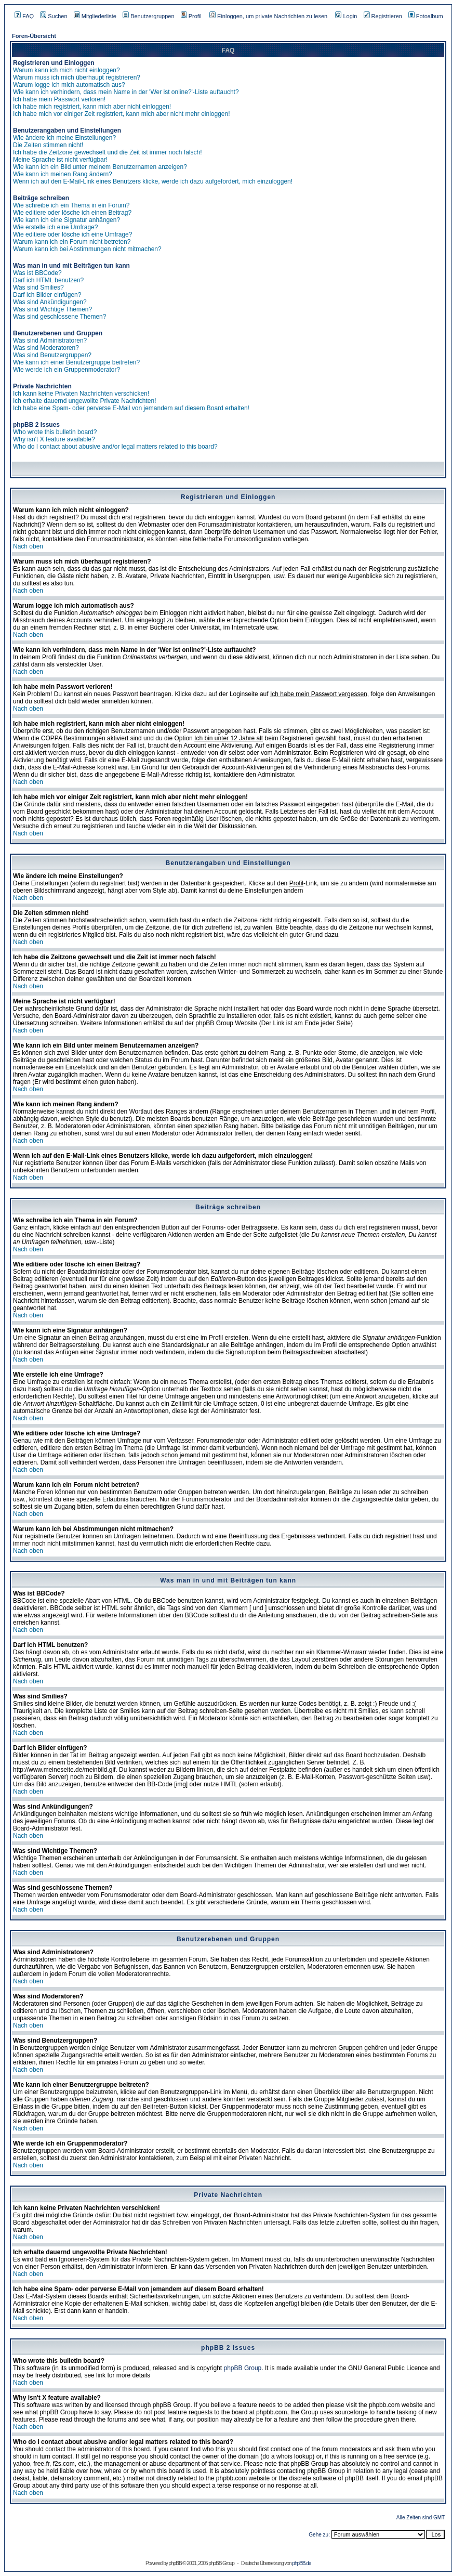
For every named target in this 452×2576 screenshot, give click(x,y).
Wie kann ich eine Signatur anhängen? (66, 220)
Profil (191, 16)
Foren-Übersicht (34, 36)
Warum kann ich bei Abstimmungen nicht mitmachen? (87, 249)
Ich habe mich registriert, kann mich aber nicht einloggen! (92, 106)
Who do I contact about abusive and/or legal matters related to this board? (115, 446)
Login (346, 16)
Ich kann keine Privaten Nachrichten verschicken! (81, 393)
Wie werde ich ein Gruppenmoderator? (66, 369)
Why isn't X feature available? (54, 439)
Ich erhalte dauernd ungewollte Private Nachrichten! (84, 400)
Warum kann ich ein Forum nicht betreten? (71, 241)
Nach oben (28, 546)
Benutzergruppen (148, 16)
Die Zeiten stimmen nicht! (48, 145)
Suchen (53, 16)
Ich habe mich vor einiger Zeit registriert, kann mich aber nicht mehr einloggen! (121, 113)
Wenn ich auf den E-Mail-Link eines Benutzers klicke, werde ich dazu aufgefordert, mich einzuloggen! (153, 181)
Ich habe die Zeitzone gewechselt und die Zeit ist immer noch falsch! (107, 152)
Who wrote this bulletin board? (55, 432)
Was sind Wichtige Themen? (52, 309)
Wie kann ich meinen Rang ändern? (62, 174)
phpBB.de (301, 2563)
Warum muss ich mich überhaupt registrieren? (76, 77)
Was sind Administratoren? (50, 340)
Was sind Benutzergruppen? (52, 355)
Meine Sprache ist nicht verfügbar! (60, 159)
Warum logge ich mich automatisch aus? (69, 84)
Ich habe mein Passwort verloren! (59, 99)
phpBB (175, 2563)
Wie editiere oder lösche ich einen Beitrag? (72, 212)
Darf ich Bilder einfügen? (47, 294)
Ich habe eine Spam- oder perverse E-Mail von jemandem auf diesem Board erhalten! (131, 408)
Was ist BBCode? (37, 273)
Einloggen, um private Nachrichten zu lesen (268, 16)
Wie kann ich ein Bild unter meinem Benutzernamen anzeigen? (100, 167)
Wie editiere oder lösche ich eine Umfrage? (72, 234)
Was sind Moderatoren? (46, 347)
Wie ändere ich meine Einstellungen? (64, 137)
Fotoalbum (425, 16)
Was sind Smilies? (38, 287)
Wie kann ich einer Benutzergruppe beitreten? (76, 362)
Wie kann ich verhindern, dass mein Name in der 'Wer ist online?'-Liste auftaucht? (126, 92)
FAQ (24, 16)
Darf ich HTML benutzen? (48, 280)
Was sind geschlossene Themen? (59, 316)
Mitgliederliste (95, 16)
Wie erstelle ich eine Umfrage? (55, 227)
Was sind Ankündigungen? (50, 302)
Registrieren (383, 16)
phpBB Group (243, 2368)
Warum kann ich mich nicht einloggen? (66, 70)
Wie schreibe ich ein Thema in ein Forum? (71, 205)
